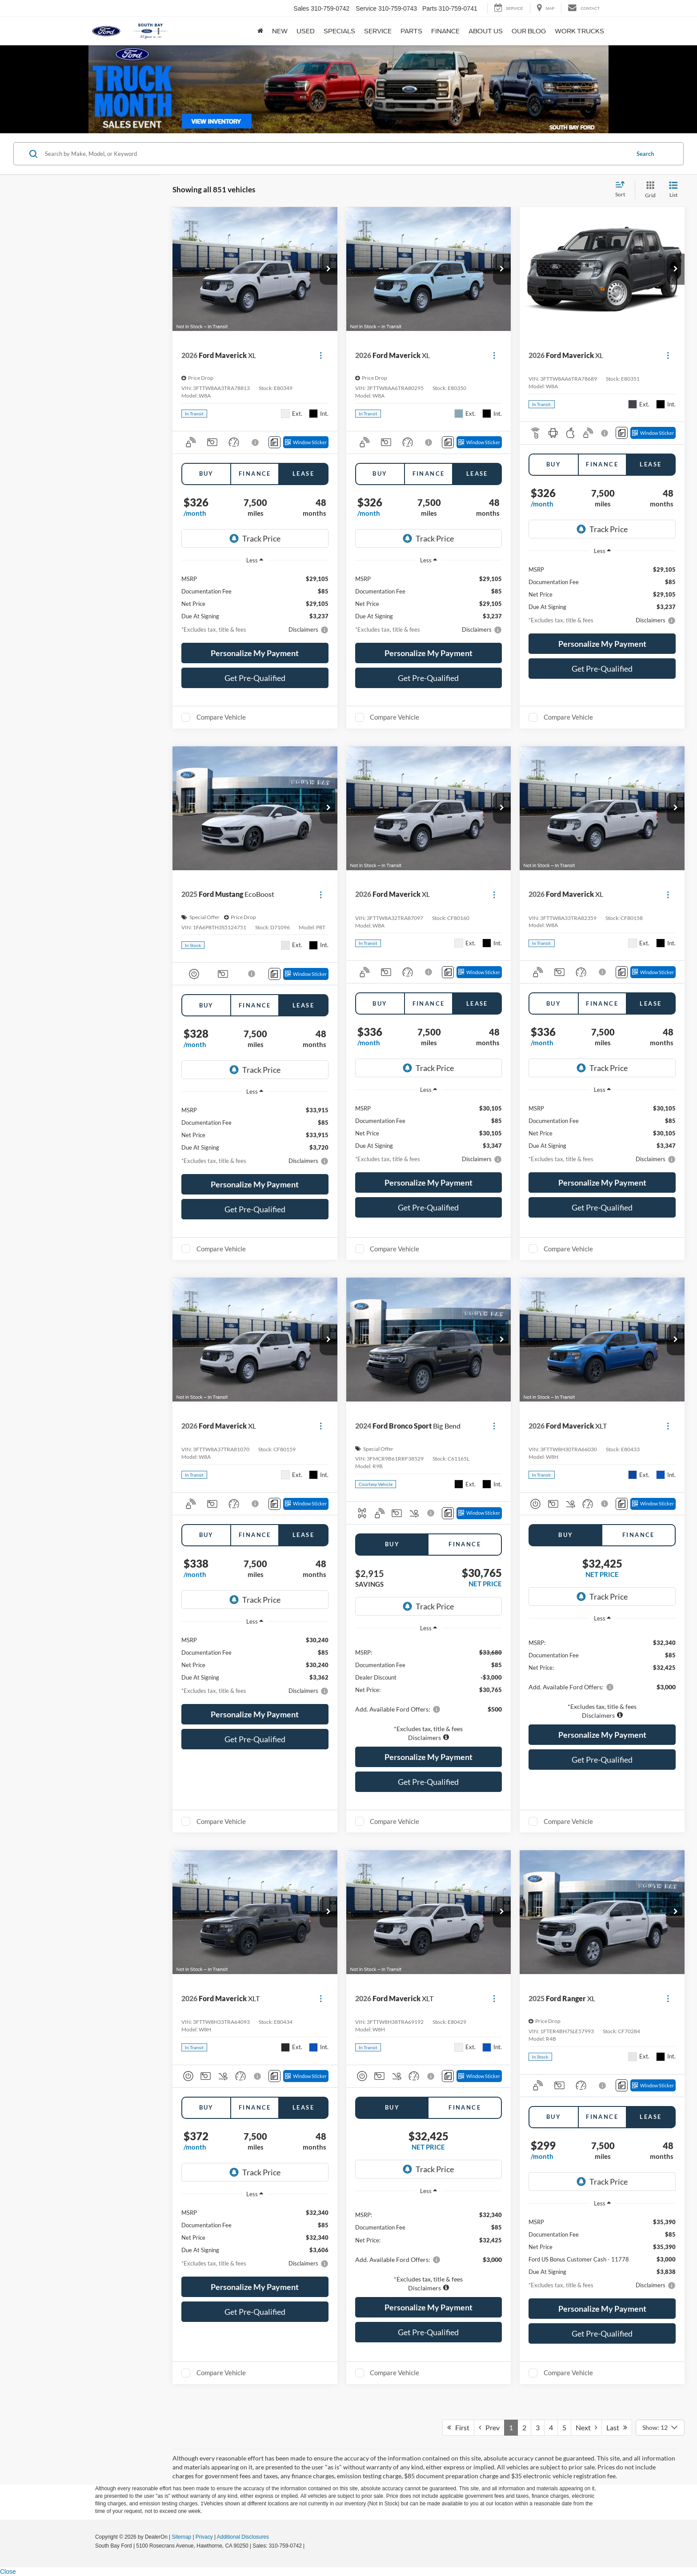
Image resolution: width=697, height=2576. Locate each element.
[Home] (260, 31)
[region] (428, 1690)
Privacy (204, 2537)
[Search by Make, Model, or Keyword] (336, 153)
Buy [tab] (206, 473)
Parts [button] (411, 31)
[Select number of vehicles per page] (660, 2428)
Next (586, 2427)
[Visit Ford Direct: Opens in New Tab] (309, 2546)
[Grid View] (648, 190)
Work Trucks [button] (579, 31)
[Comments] (274, 442)
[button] (328, 269)
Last (616, 2427)
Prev (489, 2427)
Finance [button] (445, 31)
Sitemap (181, 2537)
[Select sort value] (623, 190)
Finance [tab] (255, 473)
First (458, 2427)
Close (8, 2571)
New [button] (280, 31)
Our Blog (529, 31)
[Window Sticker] (305, 442)
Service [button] (378, 31)
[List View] (673, 190)
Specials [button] (339, 31)
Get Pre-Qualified (254, 678)
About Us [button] (486, 31)
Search (645, 153)
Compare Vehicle (221, 717)
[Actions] (320, 355)
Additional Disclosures (243, 2537)
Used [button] (305, 31)
